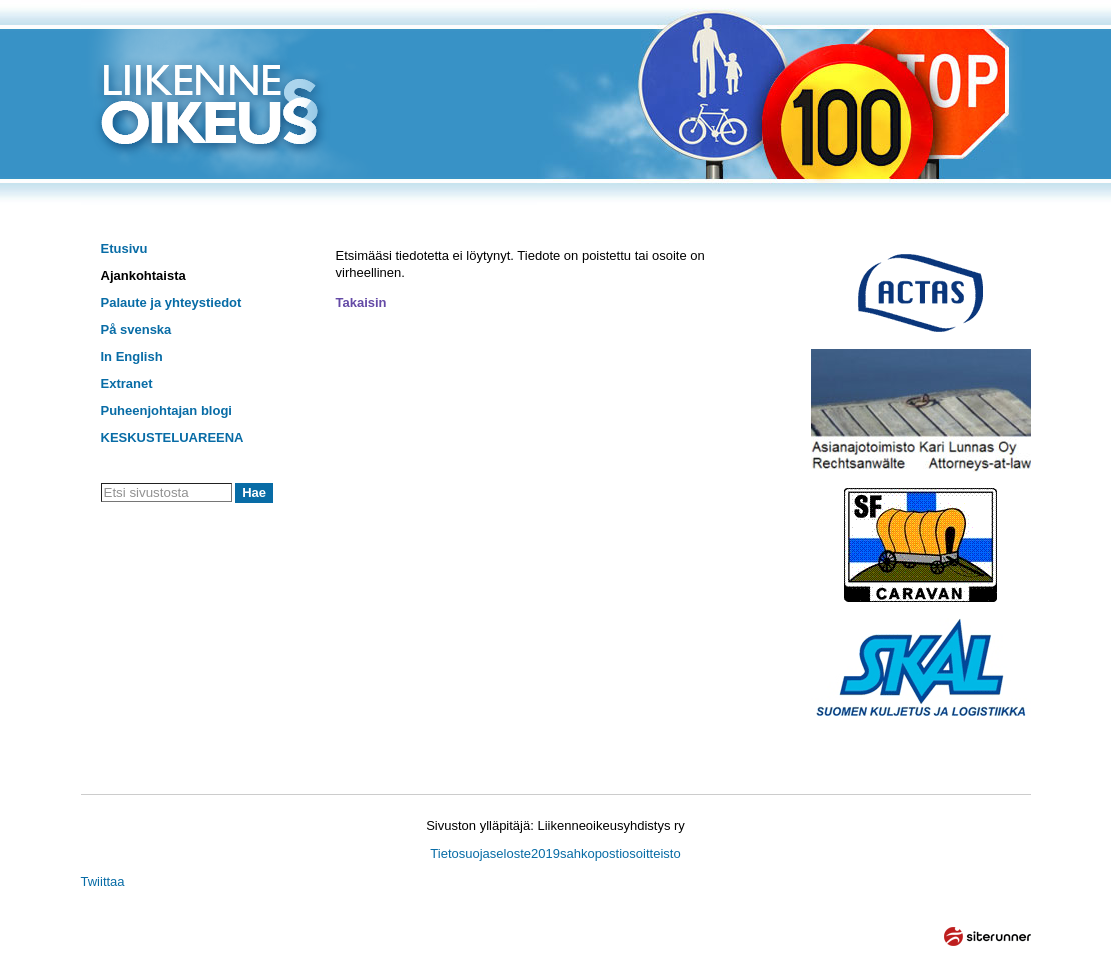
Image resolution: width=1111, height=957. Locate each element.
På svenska (136, 329)
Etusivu (124, 248)
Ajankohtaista (143, 275)
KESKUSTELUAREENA (172, 437)
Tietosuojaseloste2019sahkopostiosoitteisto (555, 853)
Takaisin (361, 302)
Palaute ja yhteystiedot (171, 302)
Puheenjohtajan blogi (166, 410)
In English (132, 356)
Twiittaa (103, 881)
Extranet (127, 383)
